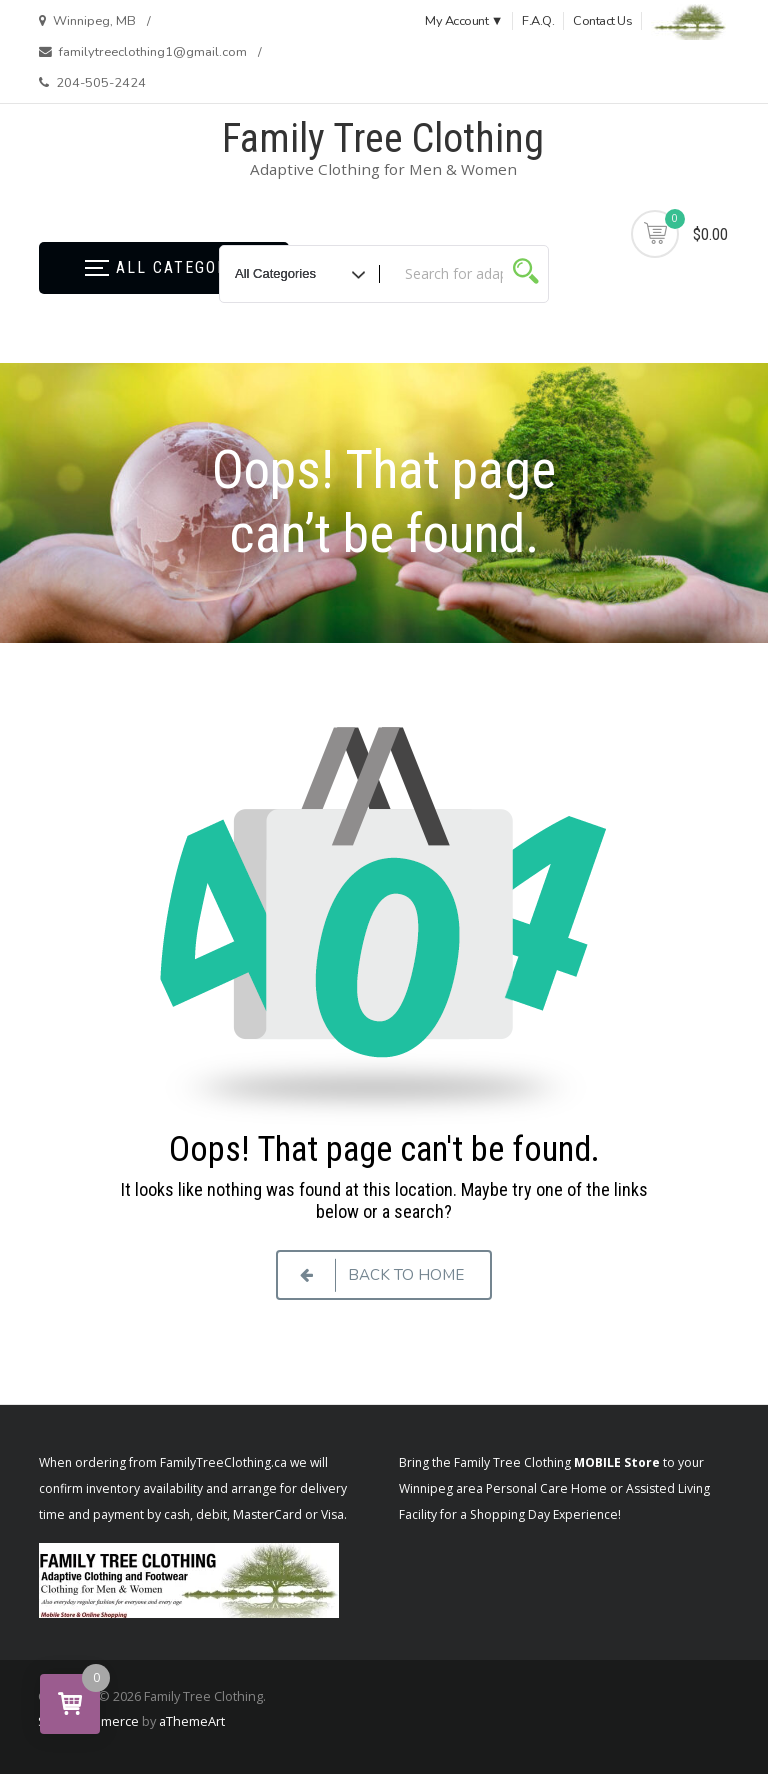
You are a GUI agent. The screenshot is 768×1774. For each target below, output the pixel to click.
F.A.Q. (538, 21)
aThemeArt (192, 1721)
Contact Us (602, 21)
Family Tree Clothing (383, 138)
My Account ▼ (464, 21)
